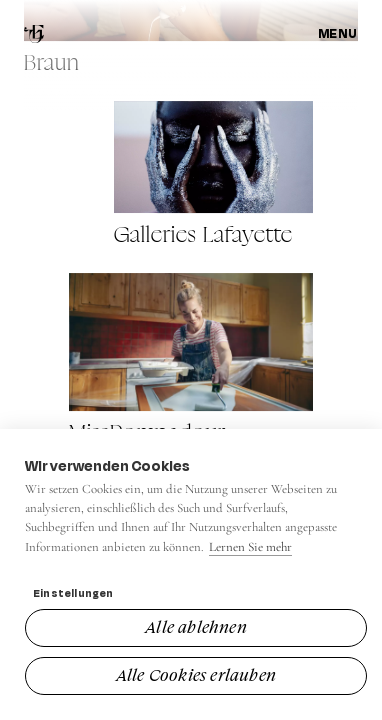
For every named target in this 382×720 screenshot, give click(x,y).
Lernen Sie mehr (250, 547)
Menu (338, 33)
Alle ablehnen (196, 627)
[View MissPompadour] (191, 359)
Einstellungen (73, 593)
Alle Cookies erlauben (196, 675)
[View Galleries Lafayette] (214, 175)
